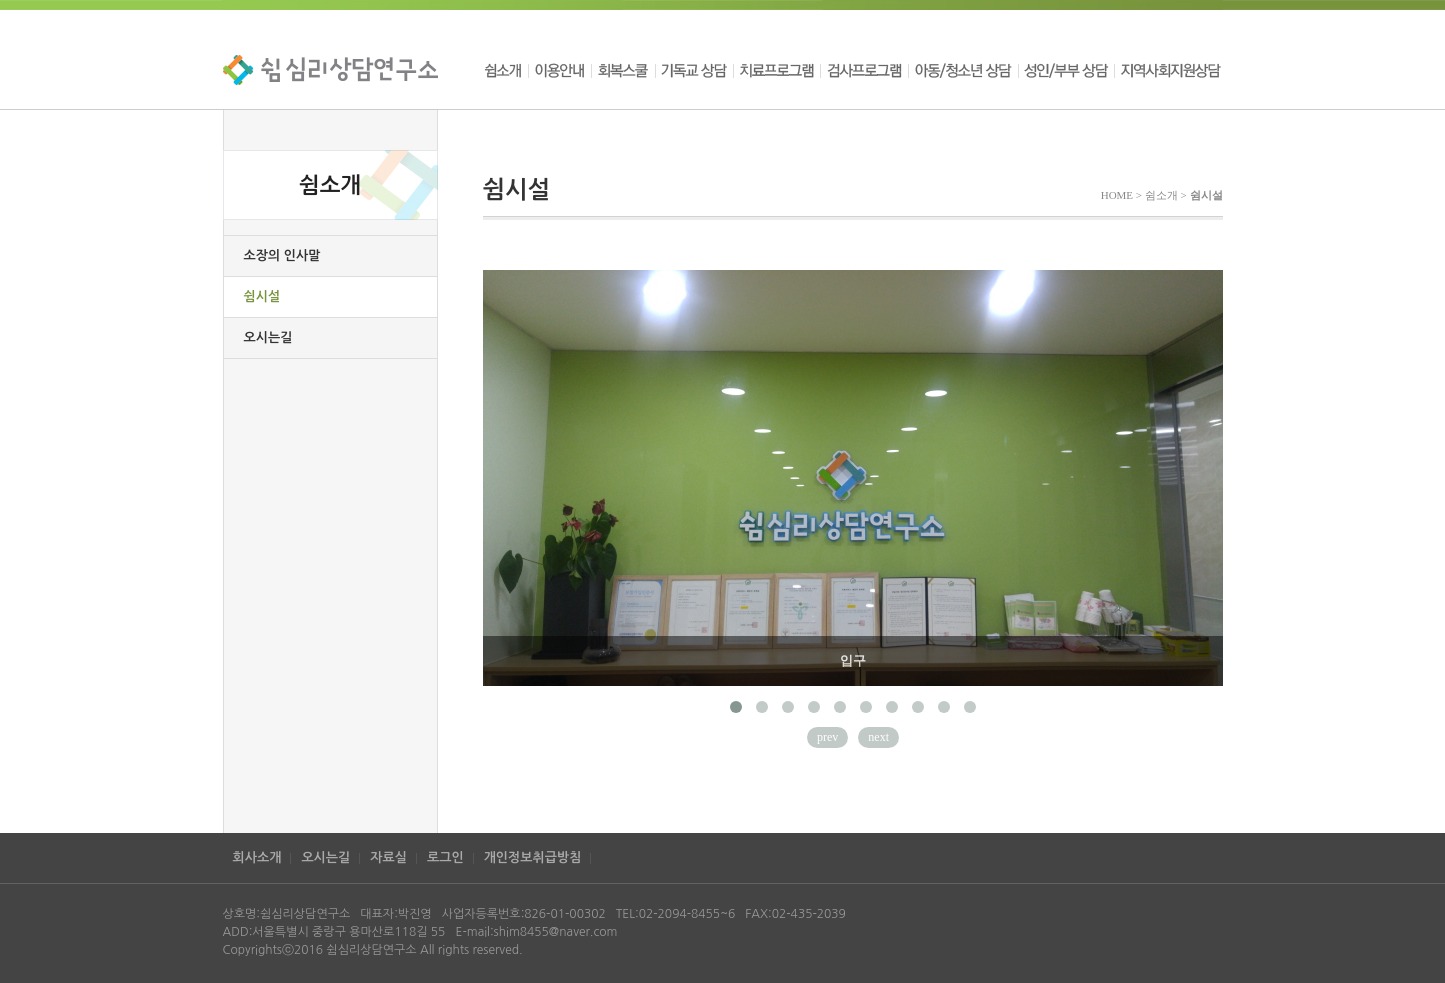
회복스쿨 (623, 70)
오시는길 (268, 337)
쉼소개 (505, 70)
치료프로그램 (776, 70)
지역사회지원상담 (1168, 70)
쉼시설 (262, 296)
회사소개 (257, 857)
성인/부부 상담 (1066, 70)
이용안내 (559, 70)
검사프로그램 (864, 70)
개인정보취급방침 (533, 857)
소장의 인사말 (282, 255)
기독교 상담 (694, 70)
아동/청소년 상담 (963, 70)
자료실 (388, 857)
